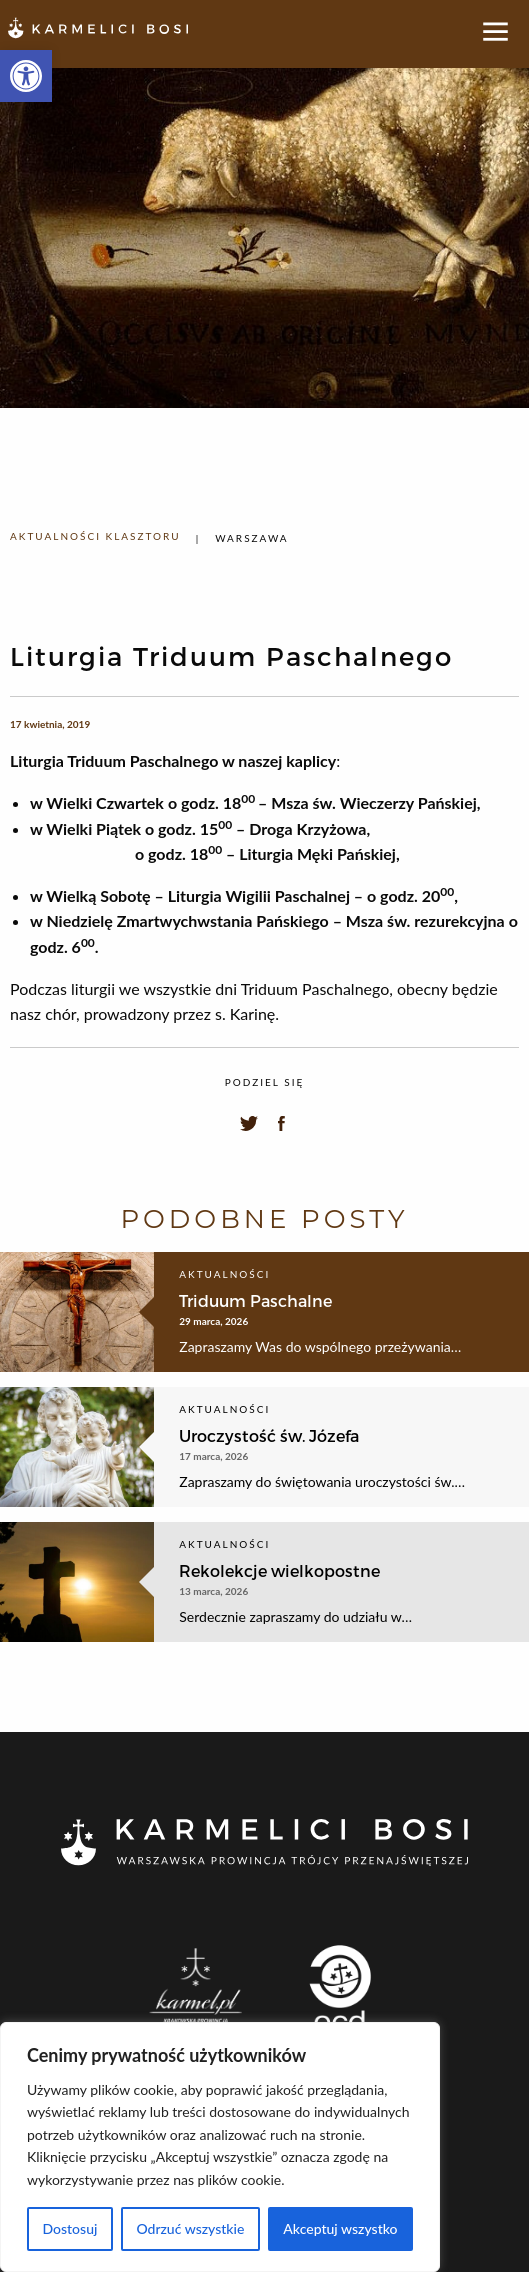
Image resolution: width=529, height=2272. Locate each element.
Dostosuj (69, 2228)
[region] (220, 2147)
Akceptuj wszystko (340, 2228)
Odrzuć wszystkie (190, 2228)
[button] (26, 76)
